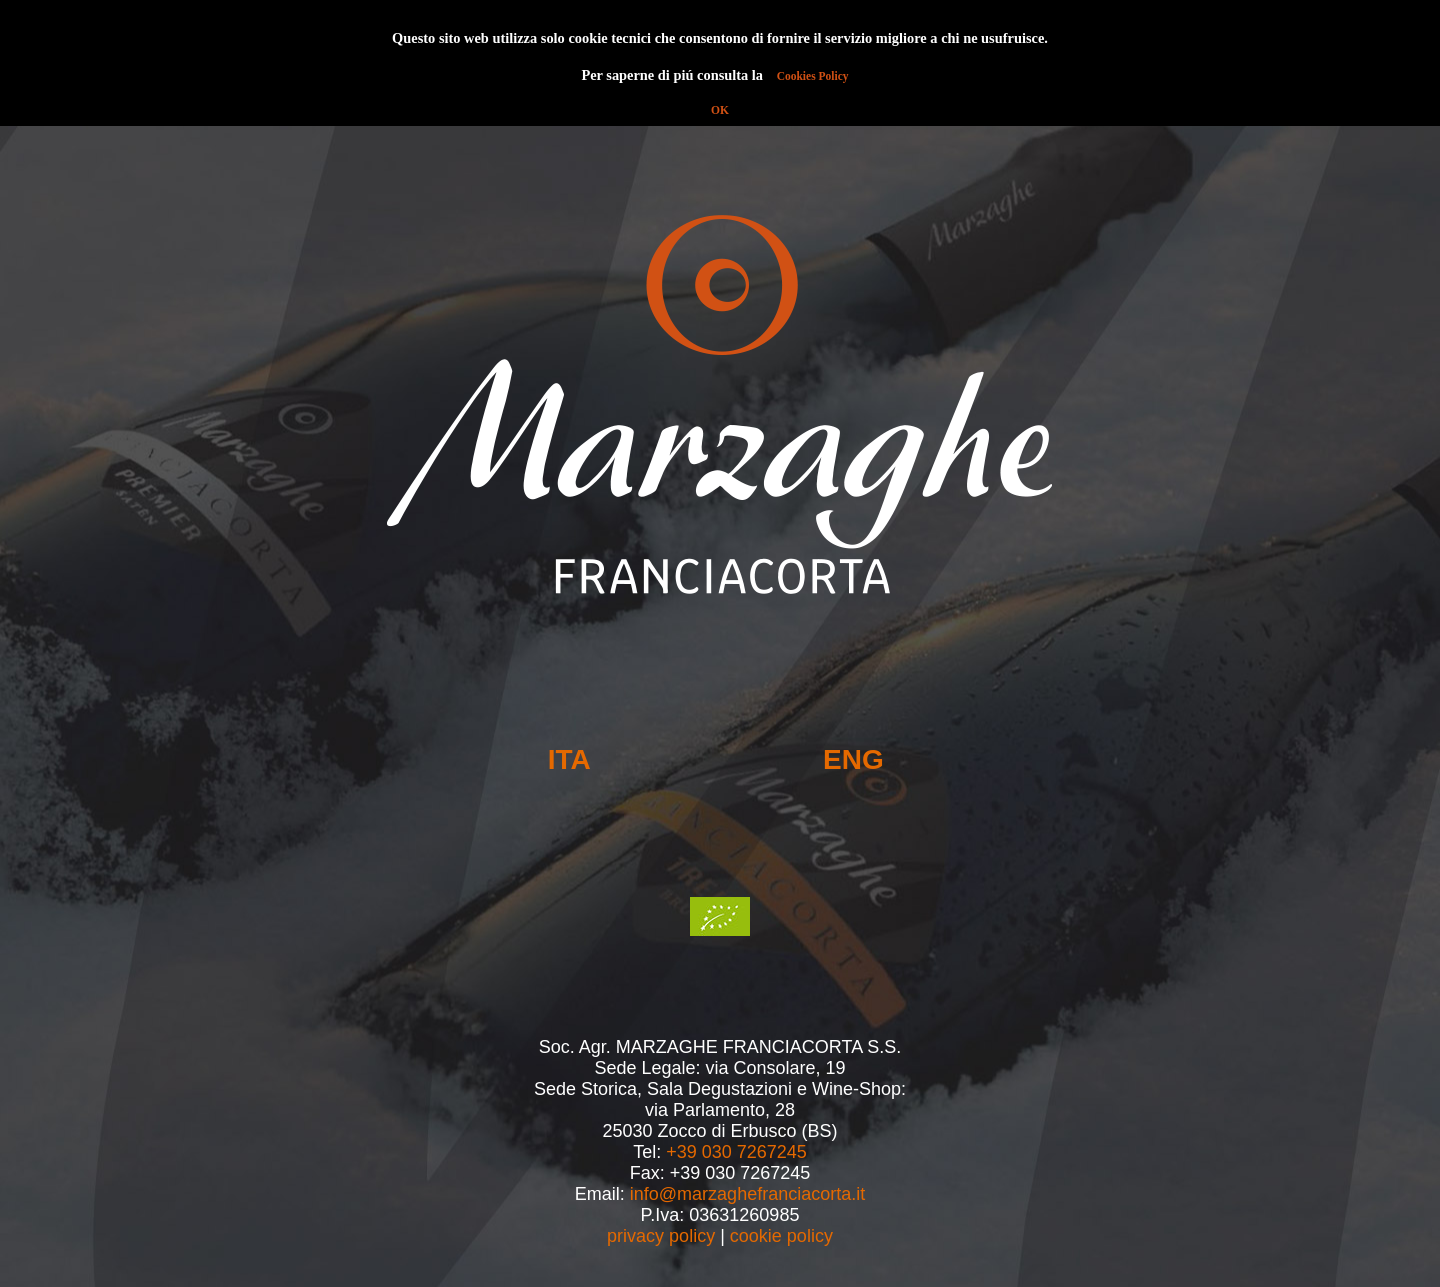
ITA (569, 759)
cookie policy (781, 1236)
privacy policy (661, 1236)
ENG (853, 759)
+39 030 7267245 (736, 1152)
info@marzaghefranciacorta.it (747, 1194)
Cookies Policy (813, 76)
